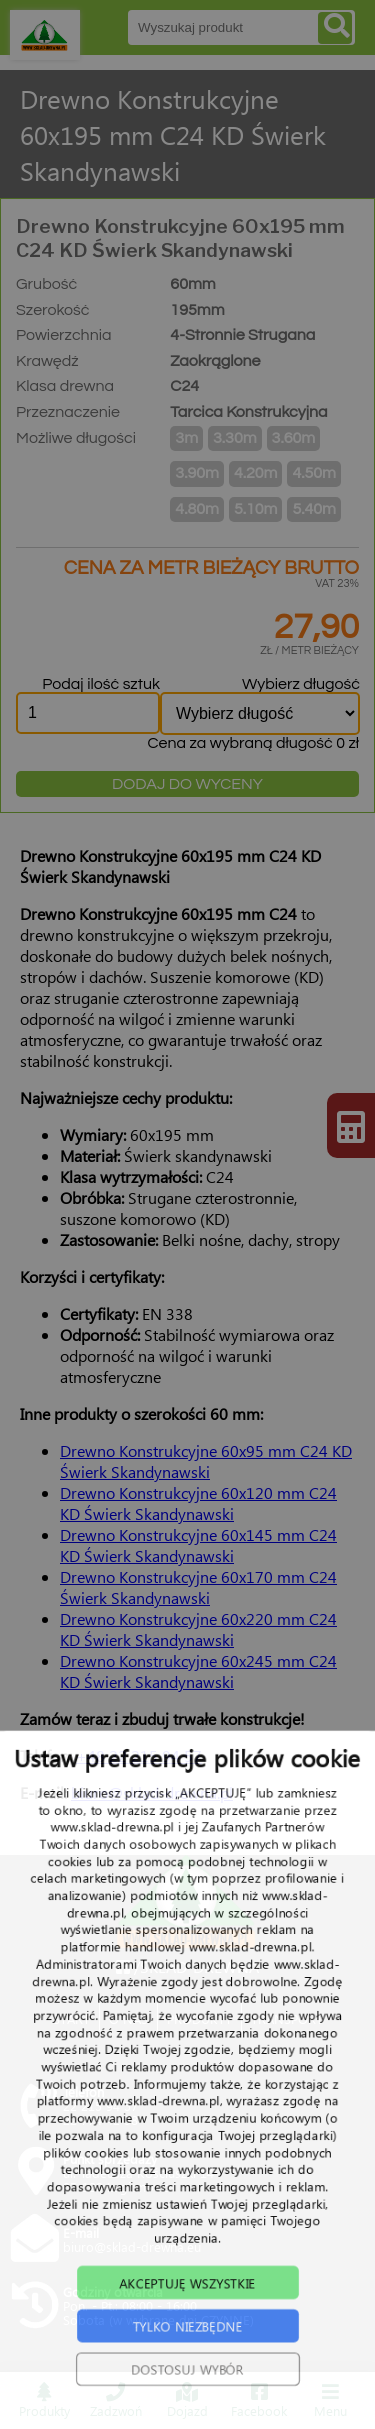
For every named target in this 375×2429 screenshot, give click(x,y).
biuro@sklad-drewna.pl (152, 1792)
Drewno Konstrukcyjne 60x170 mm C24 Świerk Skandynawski (198, 1587)
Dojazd (187, 2400)
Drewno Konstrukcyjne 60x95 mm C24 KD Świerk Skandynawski (206, 1461)
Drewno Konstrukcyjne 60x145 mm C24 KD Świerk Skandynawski (198, 1545)
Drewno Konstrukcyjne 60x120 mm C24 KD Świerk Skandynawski (198, 1503)
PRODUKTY (199, 2018)
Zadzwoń (116, 2400)
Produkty (44, 2400)
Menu (331, 2400)
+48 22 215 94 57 (139, 1755)
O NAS (128, 2018)
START (71, 2018)
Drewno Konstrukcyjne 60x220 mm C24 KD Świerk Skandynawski (198, 1629)
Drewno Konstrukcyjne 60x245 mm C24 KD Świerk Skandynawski (198, 1671)
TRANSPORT (287, 2018)
